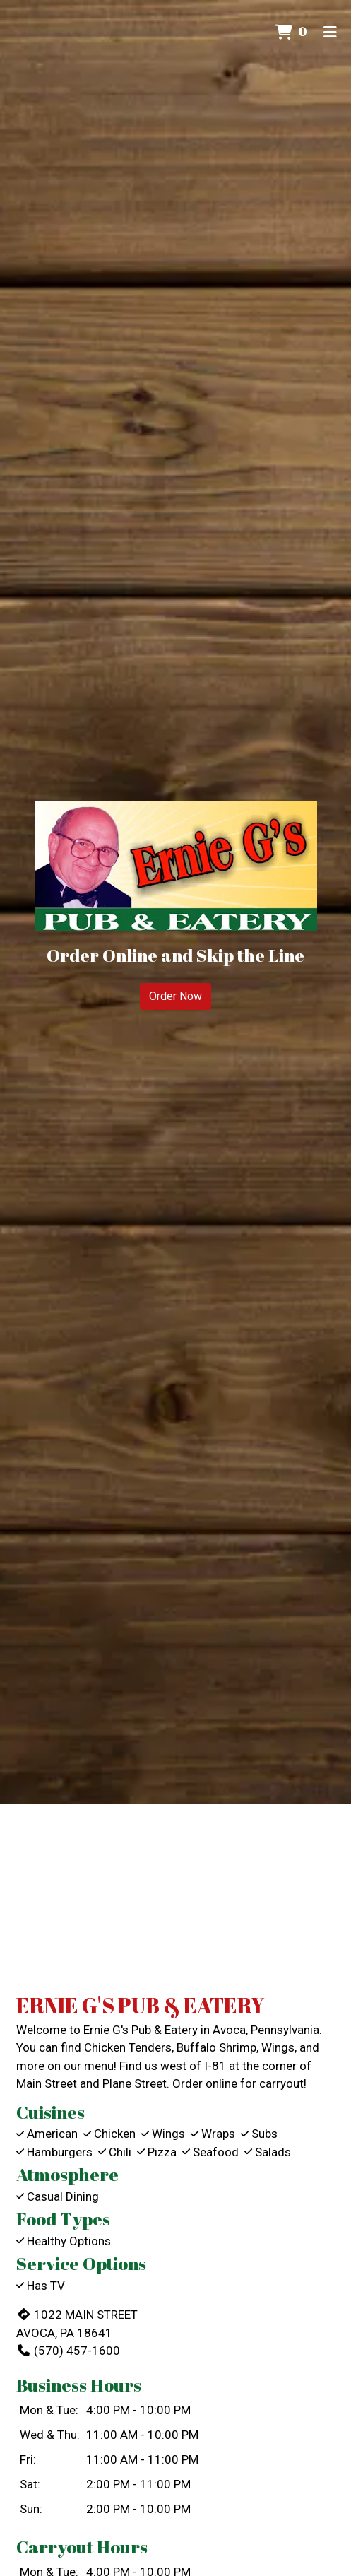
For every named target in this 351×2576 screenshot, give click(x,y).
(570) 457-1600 (68, 2350)
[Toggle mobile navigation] (330, 32)
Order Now (175, 996)
